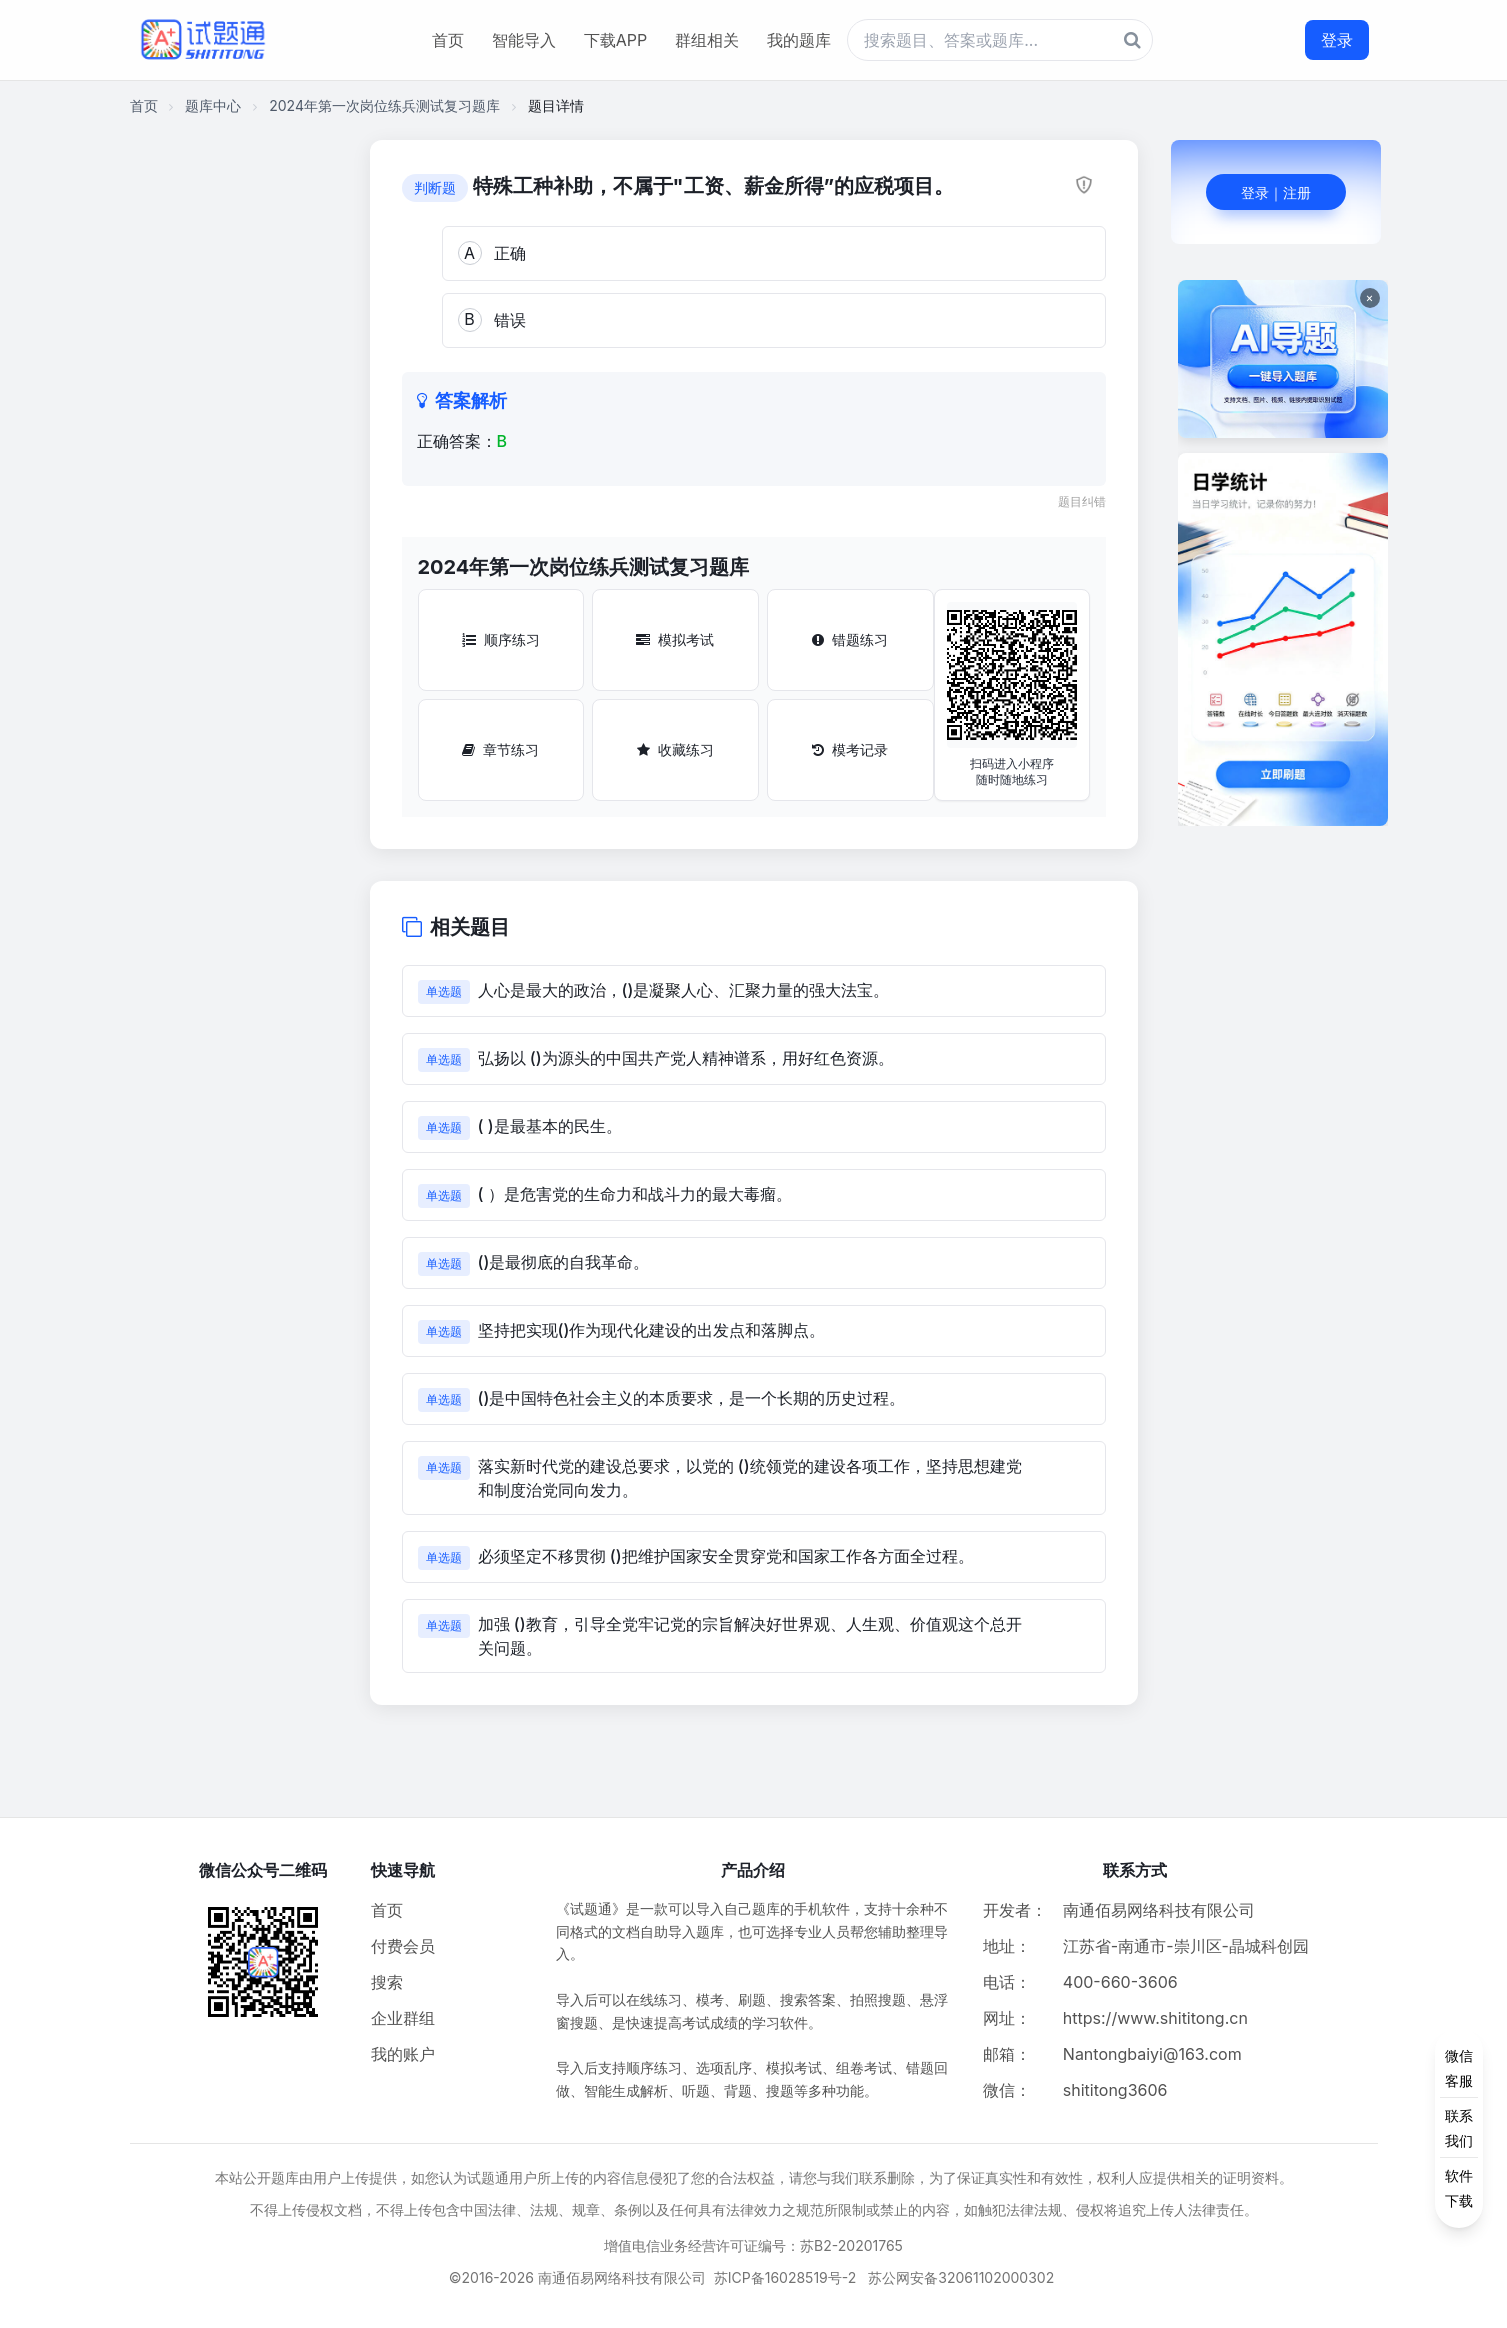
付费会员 (403, 1946)
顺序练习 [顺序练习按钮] (501, 639)
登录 (1337, 40)
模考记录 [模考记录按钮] (850, 749)
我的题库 (799, 40)
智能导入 (524, 40)
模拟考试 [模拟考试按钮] (675, 639)
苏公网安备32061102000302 (961, 2277)
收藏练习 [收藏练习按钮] (675, 749)
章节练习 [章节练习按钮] (500, 749)
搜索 (387, 1982)
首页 (448, 40)
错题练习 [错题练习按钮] (850, 639)
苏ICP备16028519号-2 (785, 2277)
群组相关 (707, 40)
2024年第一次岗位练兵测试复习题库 (384, 105)
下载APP (615, 40)
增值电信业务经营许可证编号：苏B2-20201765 (753, 2245)
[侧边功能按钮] (1459, 2128)
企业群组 (403, 2018)
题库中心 (213, 105)
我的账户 (403, 2054)
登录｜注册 (1276, 192)
